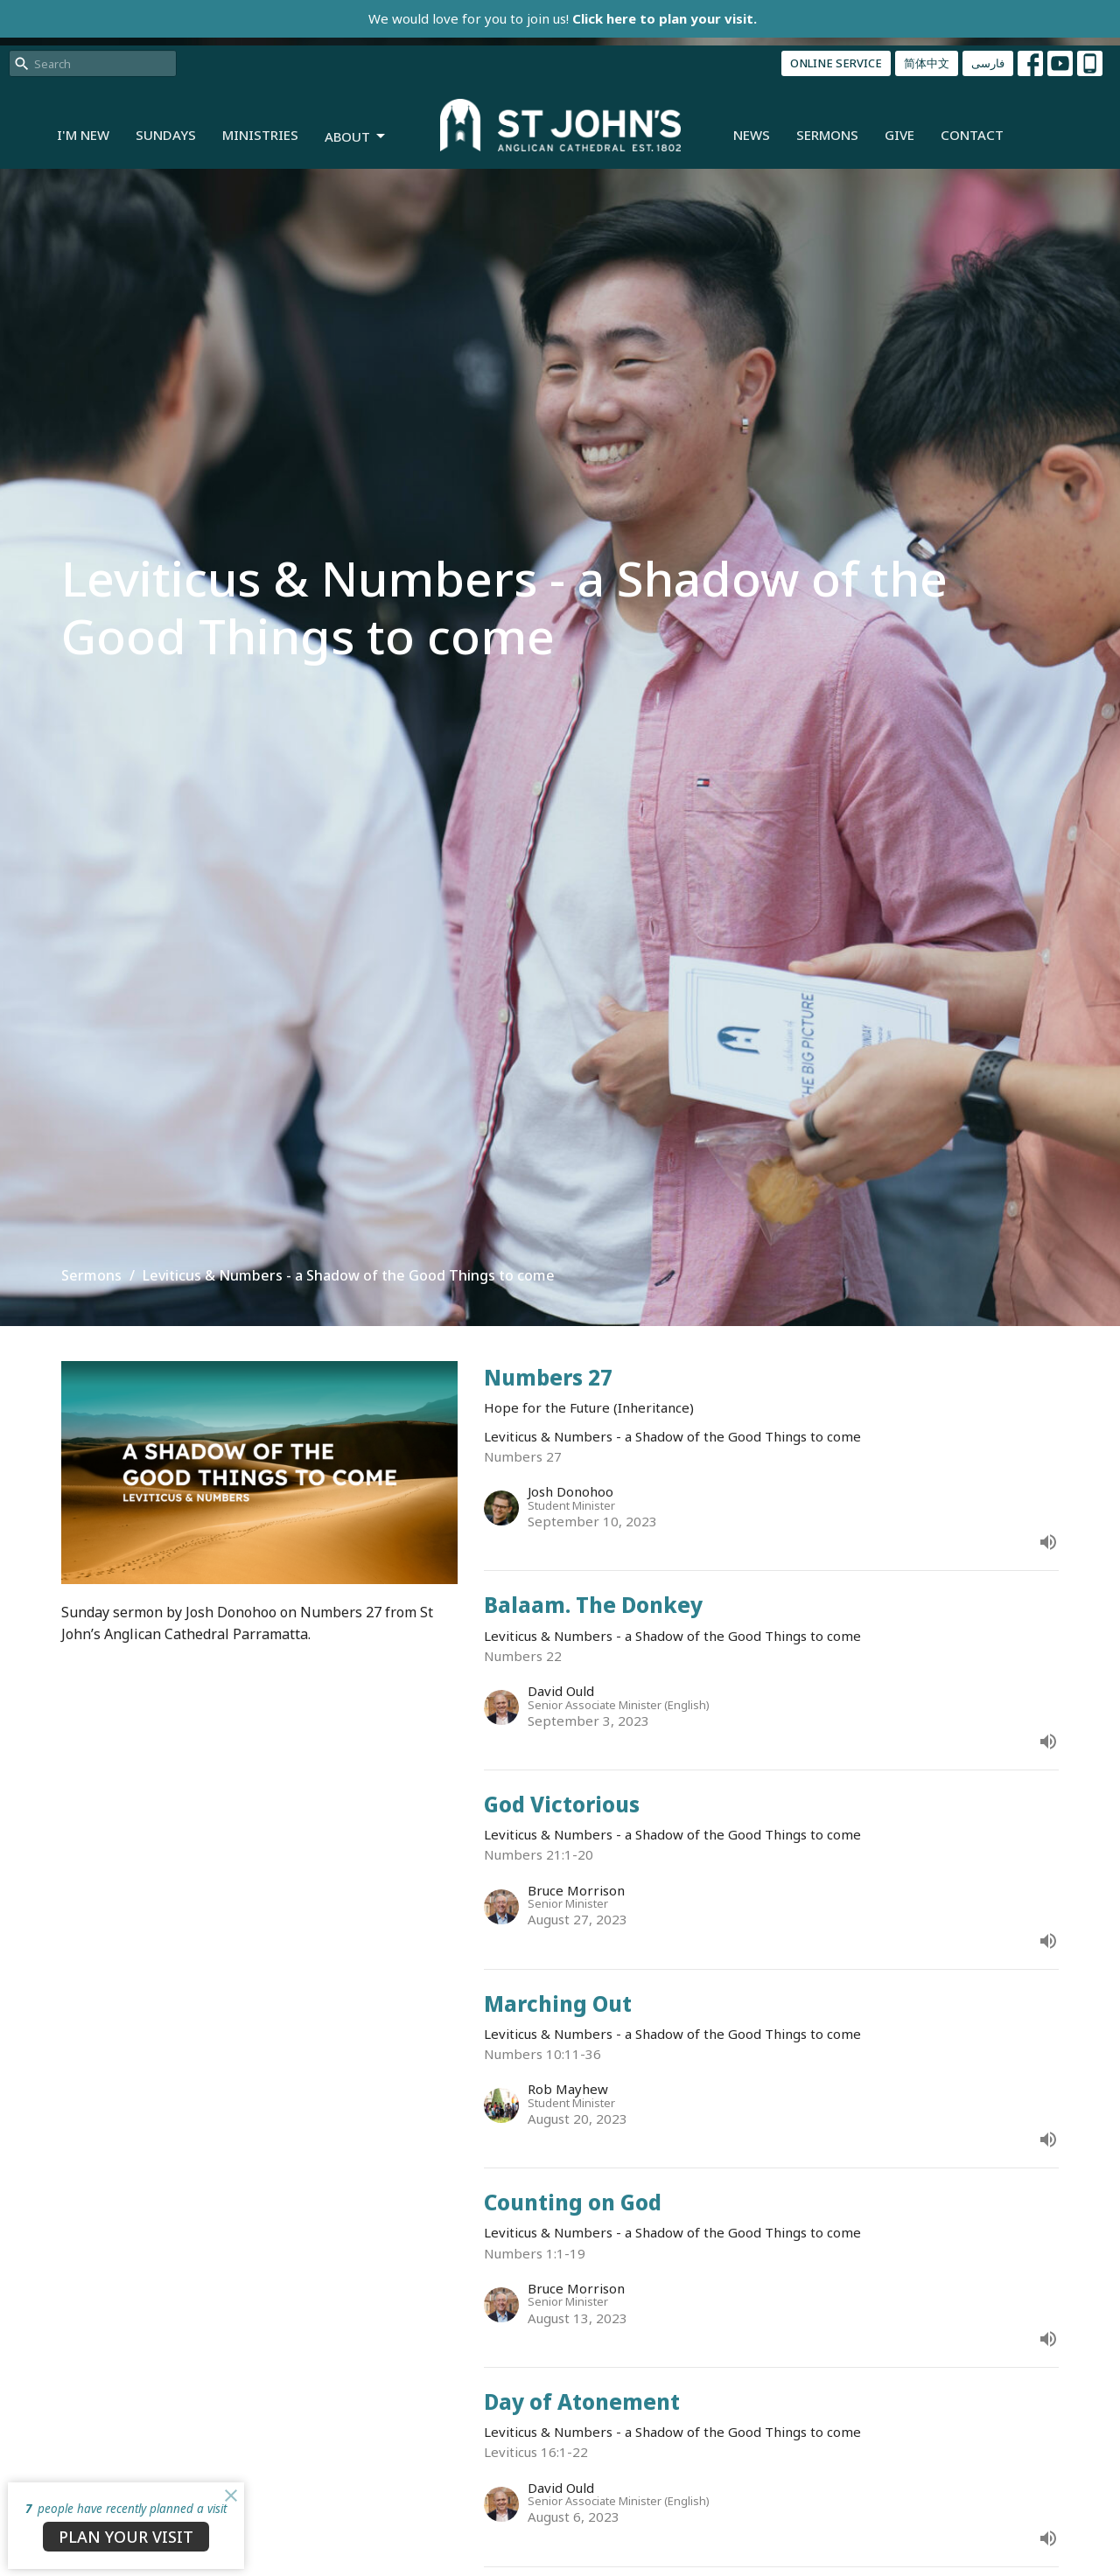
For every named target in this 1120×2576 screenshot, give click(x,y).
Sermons (827, 134)
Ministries (260, 134)
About (356, 137)
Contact (972, 134)
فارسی (987, 63)
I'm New (83, 134)
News (751, 134)
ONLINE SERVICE (836, 63)
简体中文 (926, 63)
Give (899, 134)
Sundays (166, 134)
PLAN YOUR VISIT (126, 2536)
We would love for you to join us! (562, 18)
